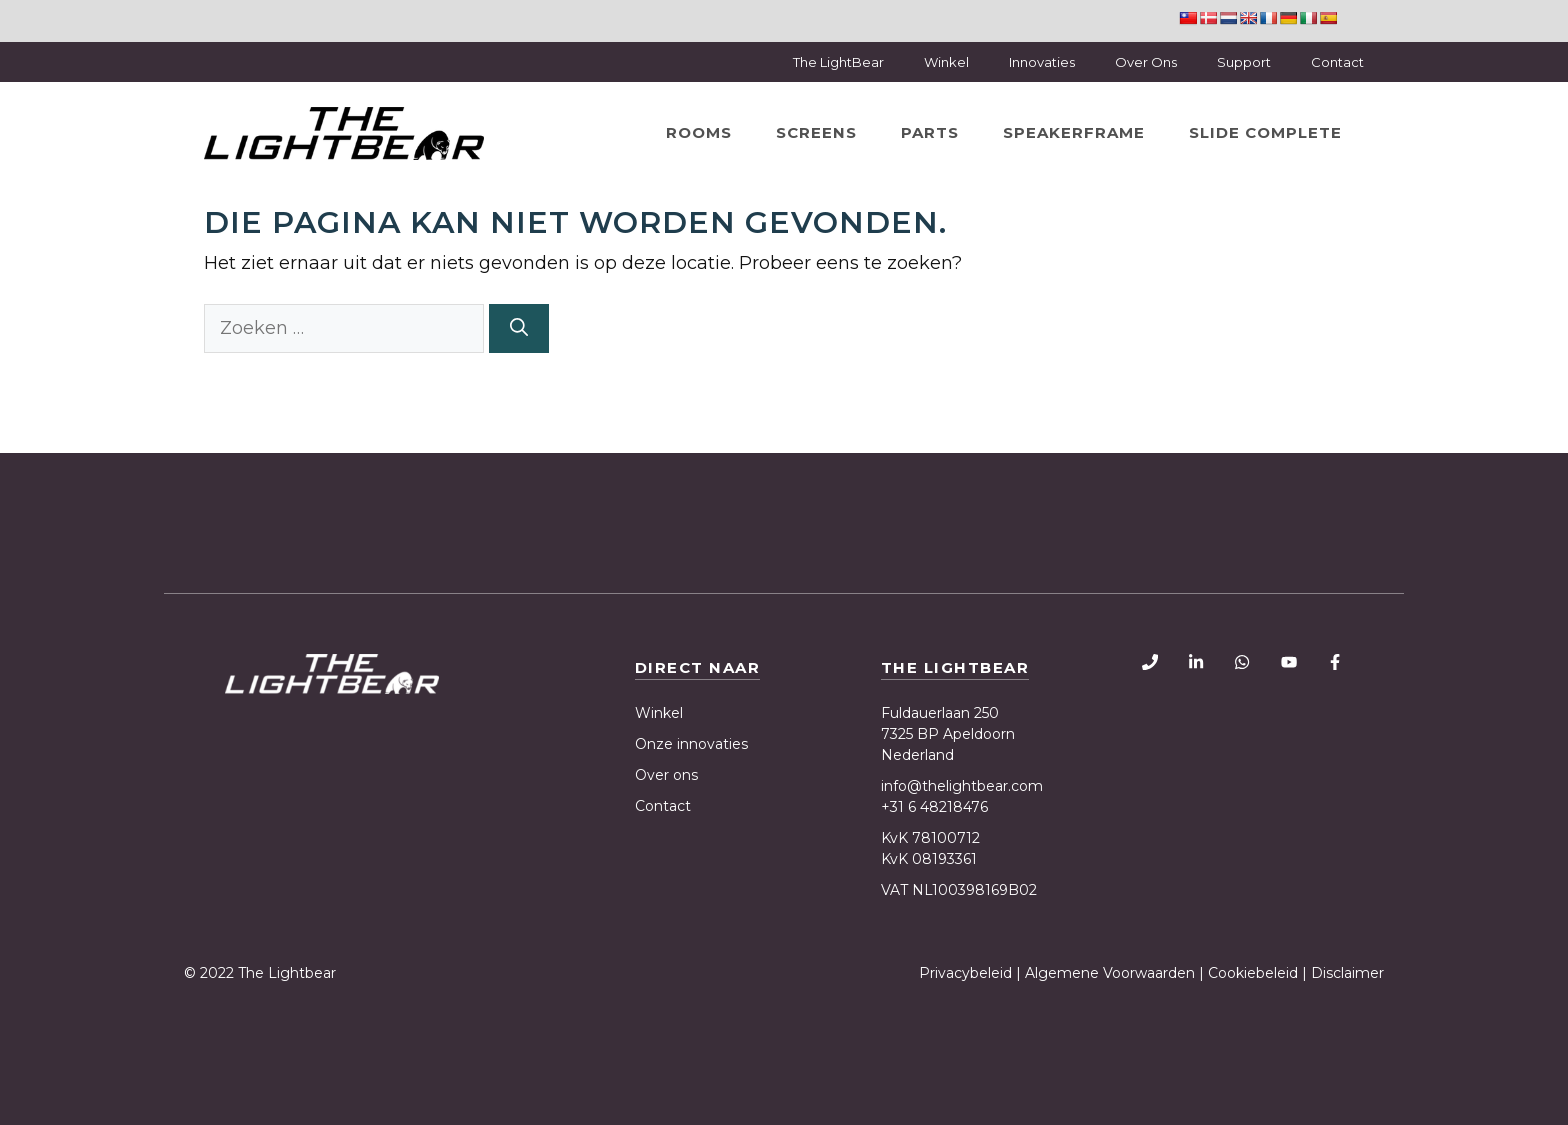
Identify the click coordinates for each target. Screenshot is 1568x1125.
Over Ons (1146, 62)
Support (1244, 62)
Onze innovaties (691, 744)
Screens (816, 132)
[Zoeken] (519, 328)
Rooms (699, 132)
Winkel (946, 62)
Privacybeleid (967, 973)
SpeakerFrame (1074, 132)
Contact (1337, 62)
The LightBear (838, 62)
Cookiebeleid (1253, 973)
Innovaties (1042, 62)
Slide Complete (1265, 132)
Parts (930, 132)
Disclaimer (1347, 973)
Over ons (666, 775)
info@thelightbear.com (962, 786)
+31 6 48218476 (934, 807)
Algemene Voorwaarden (1110, 973)
